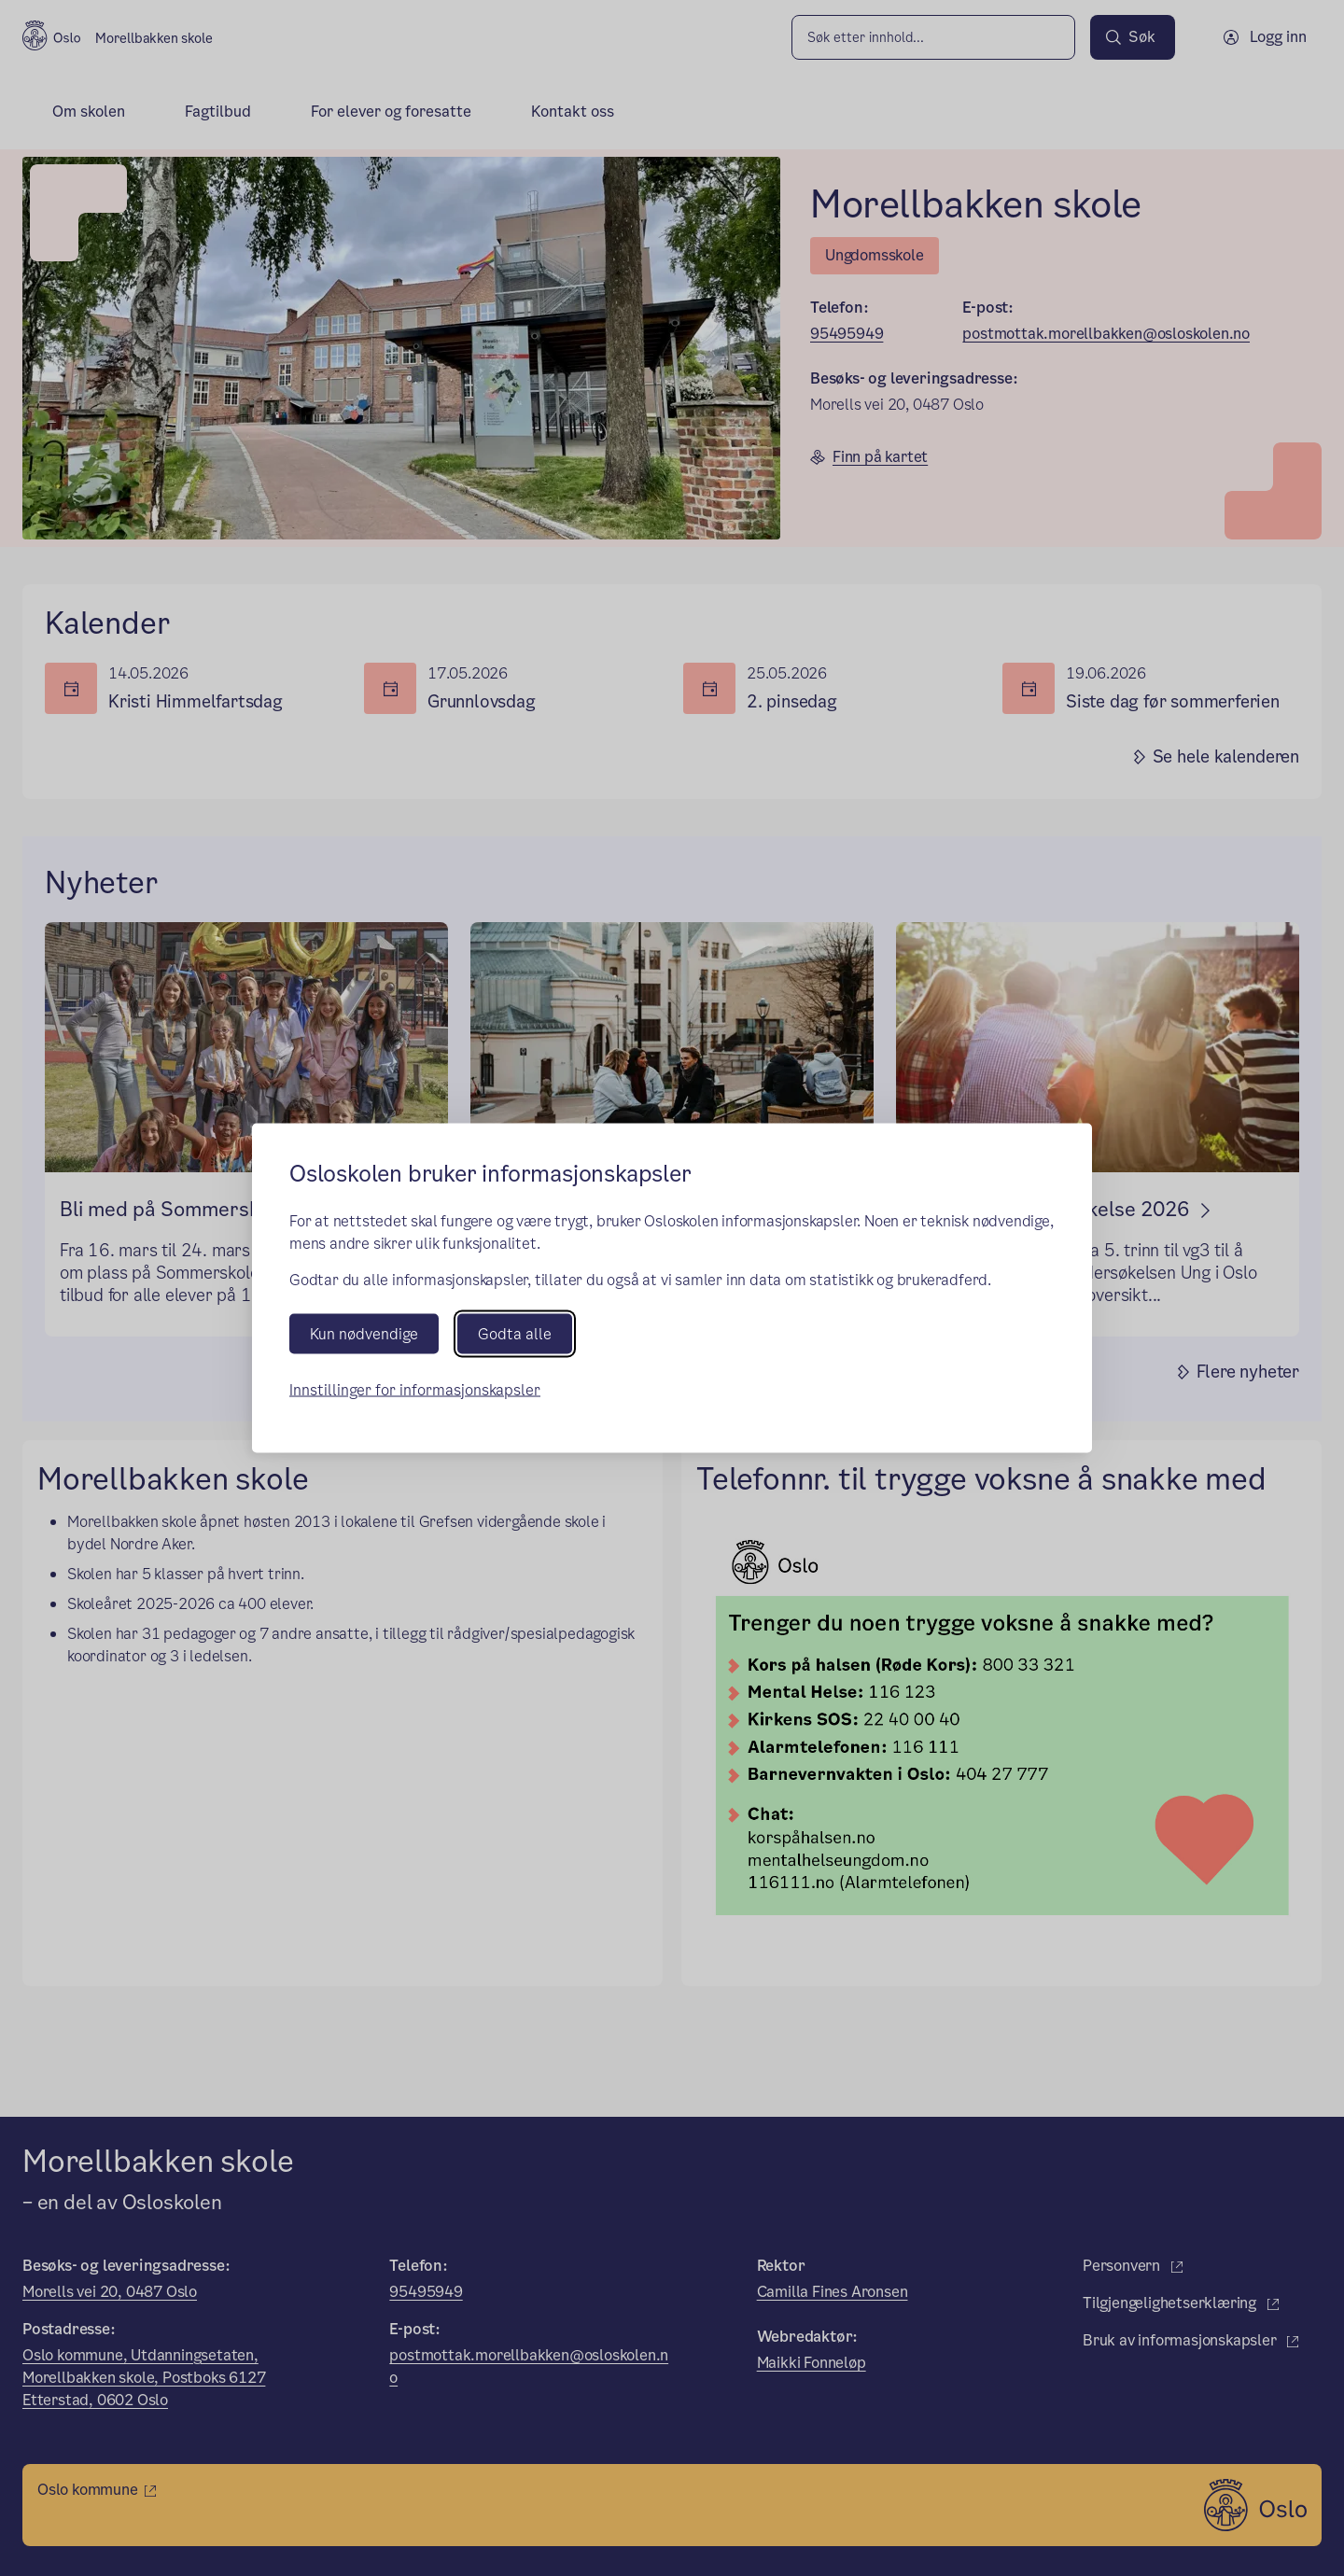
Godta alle (515, 1333)
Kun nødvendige (364, 1333)
